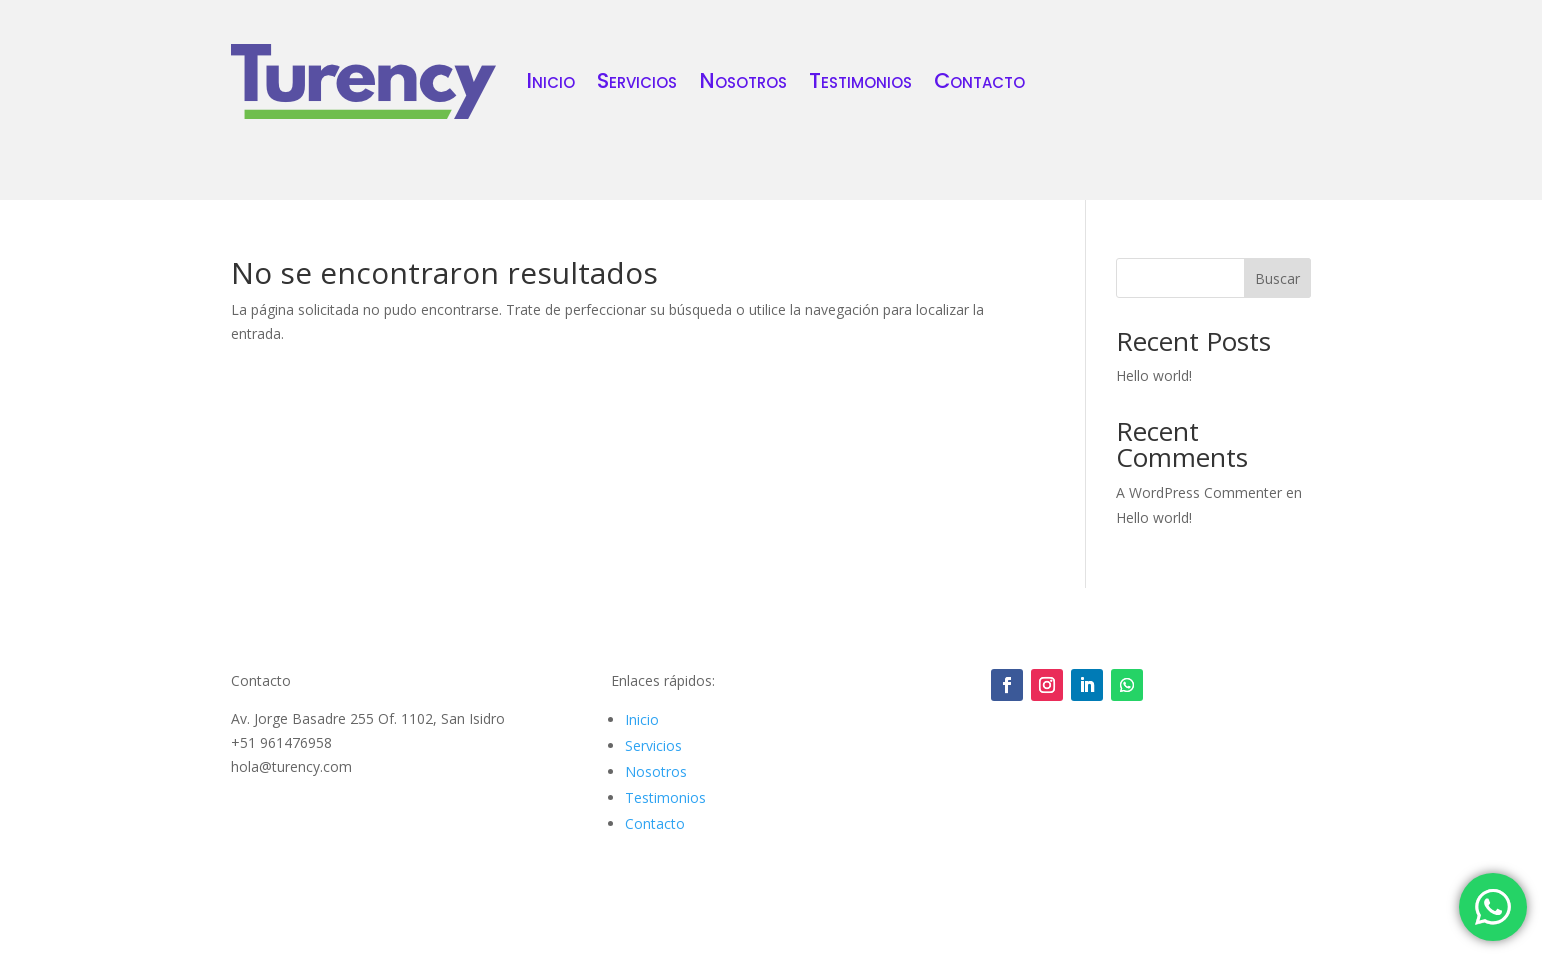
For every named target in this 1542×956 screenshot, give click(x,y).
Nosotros (743, 80)
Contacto (979, 80)
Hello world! (1154, 375)
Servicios (637, 80)
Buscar (1277, 278)
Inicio (550, 80)
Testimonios (860, 80)
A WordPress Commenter (1199, 492)
